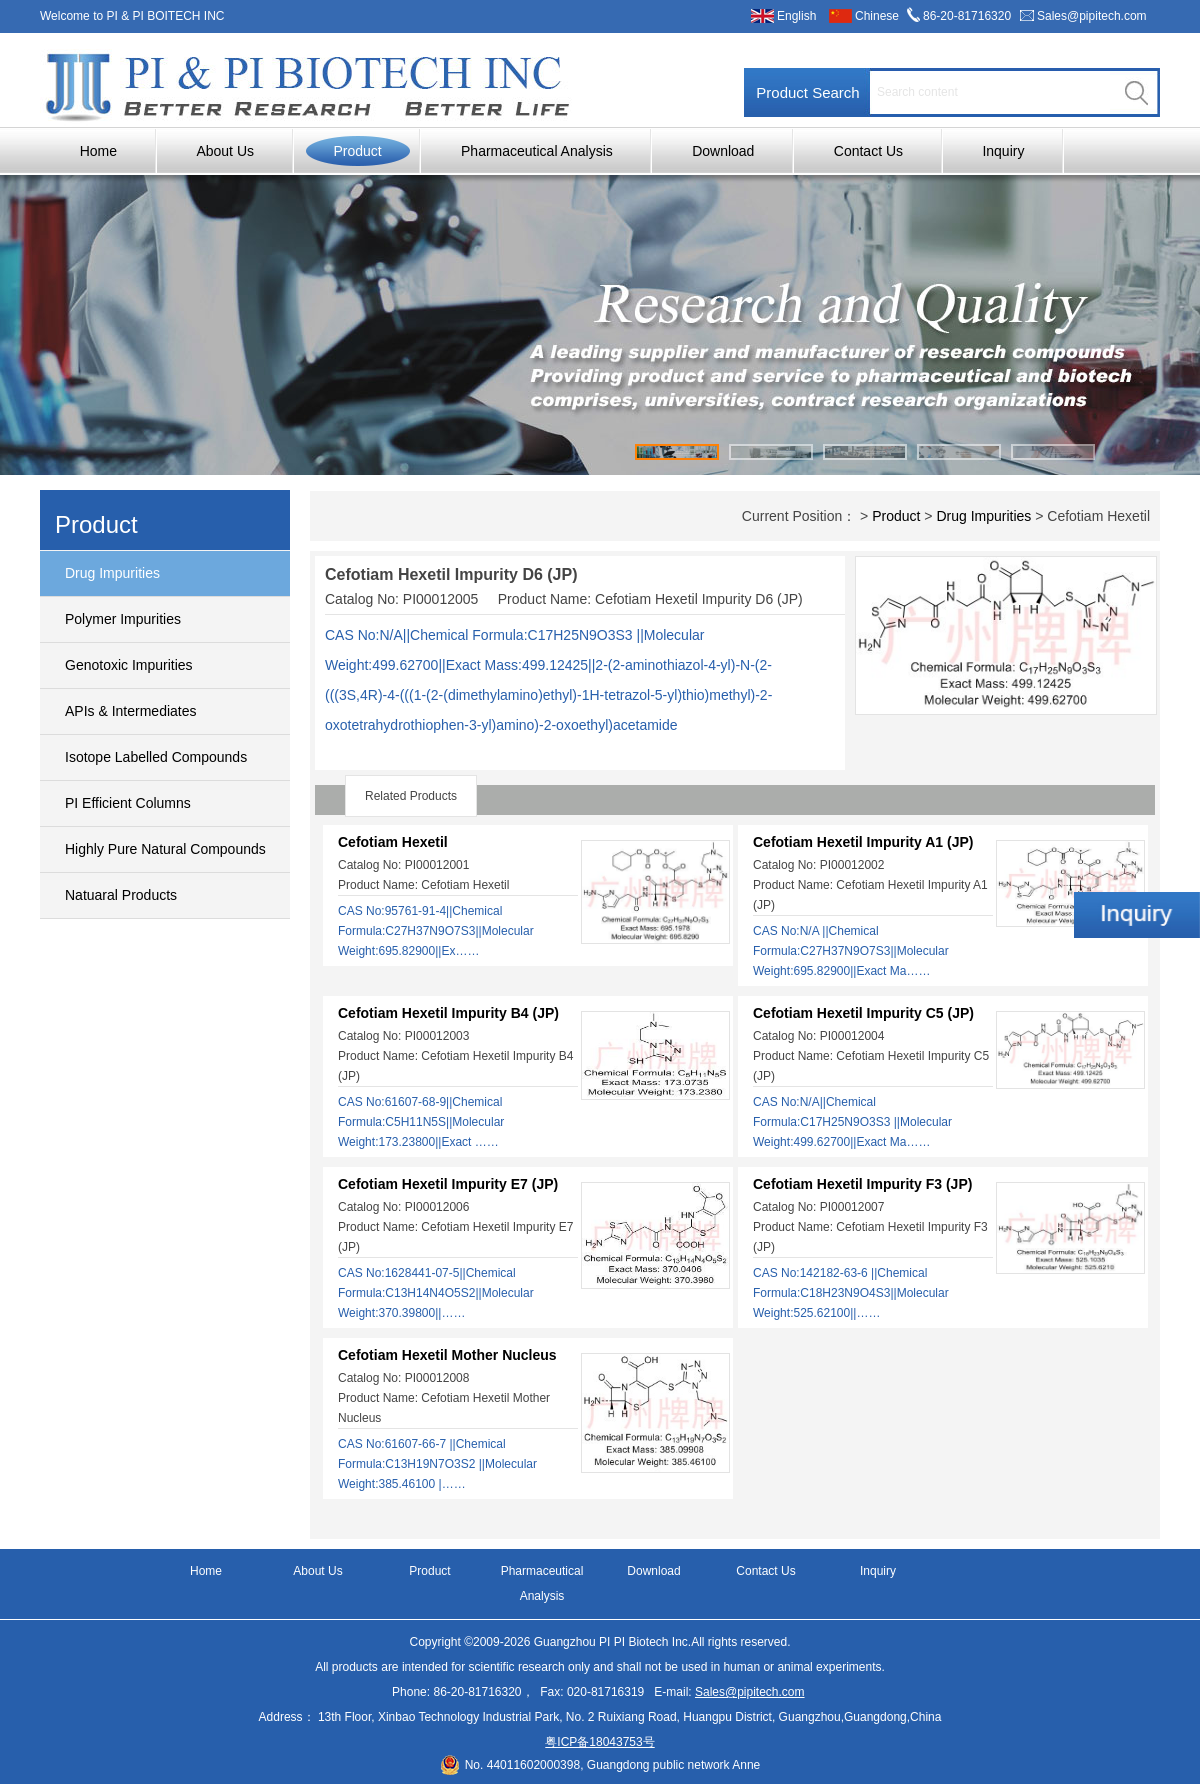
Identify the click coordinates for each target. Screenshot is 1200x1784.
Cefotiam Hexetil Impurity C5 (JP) (863, 1013)
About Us (225, 151)
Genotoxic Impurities (129, 665)
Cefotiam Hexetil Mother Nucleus (447, 1355)
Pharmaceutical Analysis (537, 151)
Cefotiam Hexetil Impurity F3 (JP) (862, 1184)
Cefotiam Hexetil (393, 842)
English (796, 16)
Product (357, 151)
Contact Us (868, 151)
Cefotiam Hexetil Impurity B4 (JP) (448, 1013)
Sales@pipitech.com (1092, 16)
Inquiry (1003, 151)
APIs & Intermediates (131, 711)
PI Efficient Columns (128, 803)
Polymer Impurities (123, 619)
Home (98, 151)
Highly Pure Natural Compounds (165, 849)
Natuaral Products (121, 895)
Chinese (877, 16)
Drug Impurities (112, 573)
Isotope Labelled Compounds (156, 757)
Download (723, 151)
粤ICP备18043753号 (599, 1742)
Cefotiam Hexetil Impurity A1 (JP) (863, 842)
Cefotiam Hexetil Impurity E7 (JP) (448, 1184)
